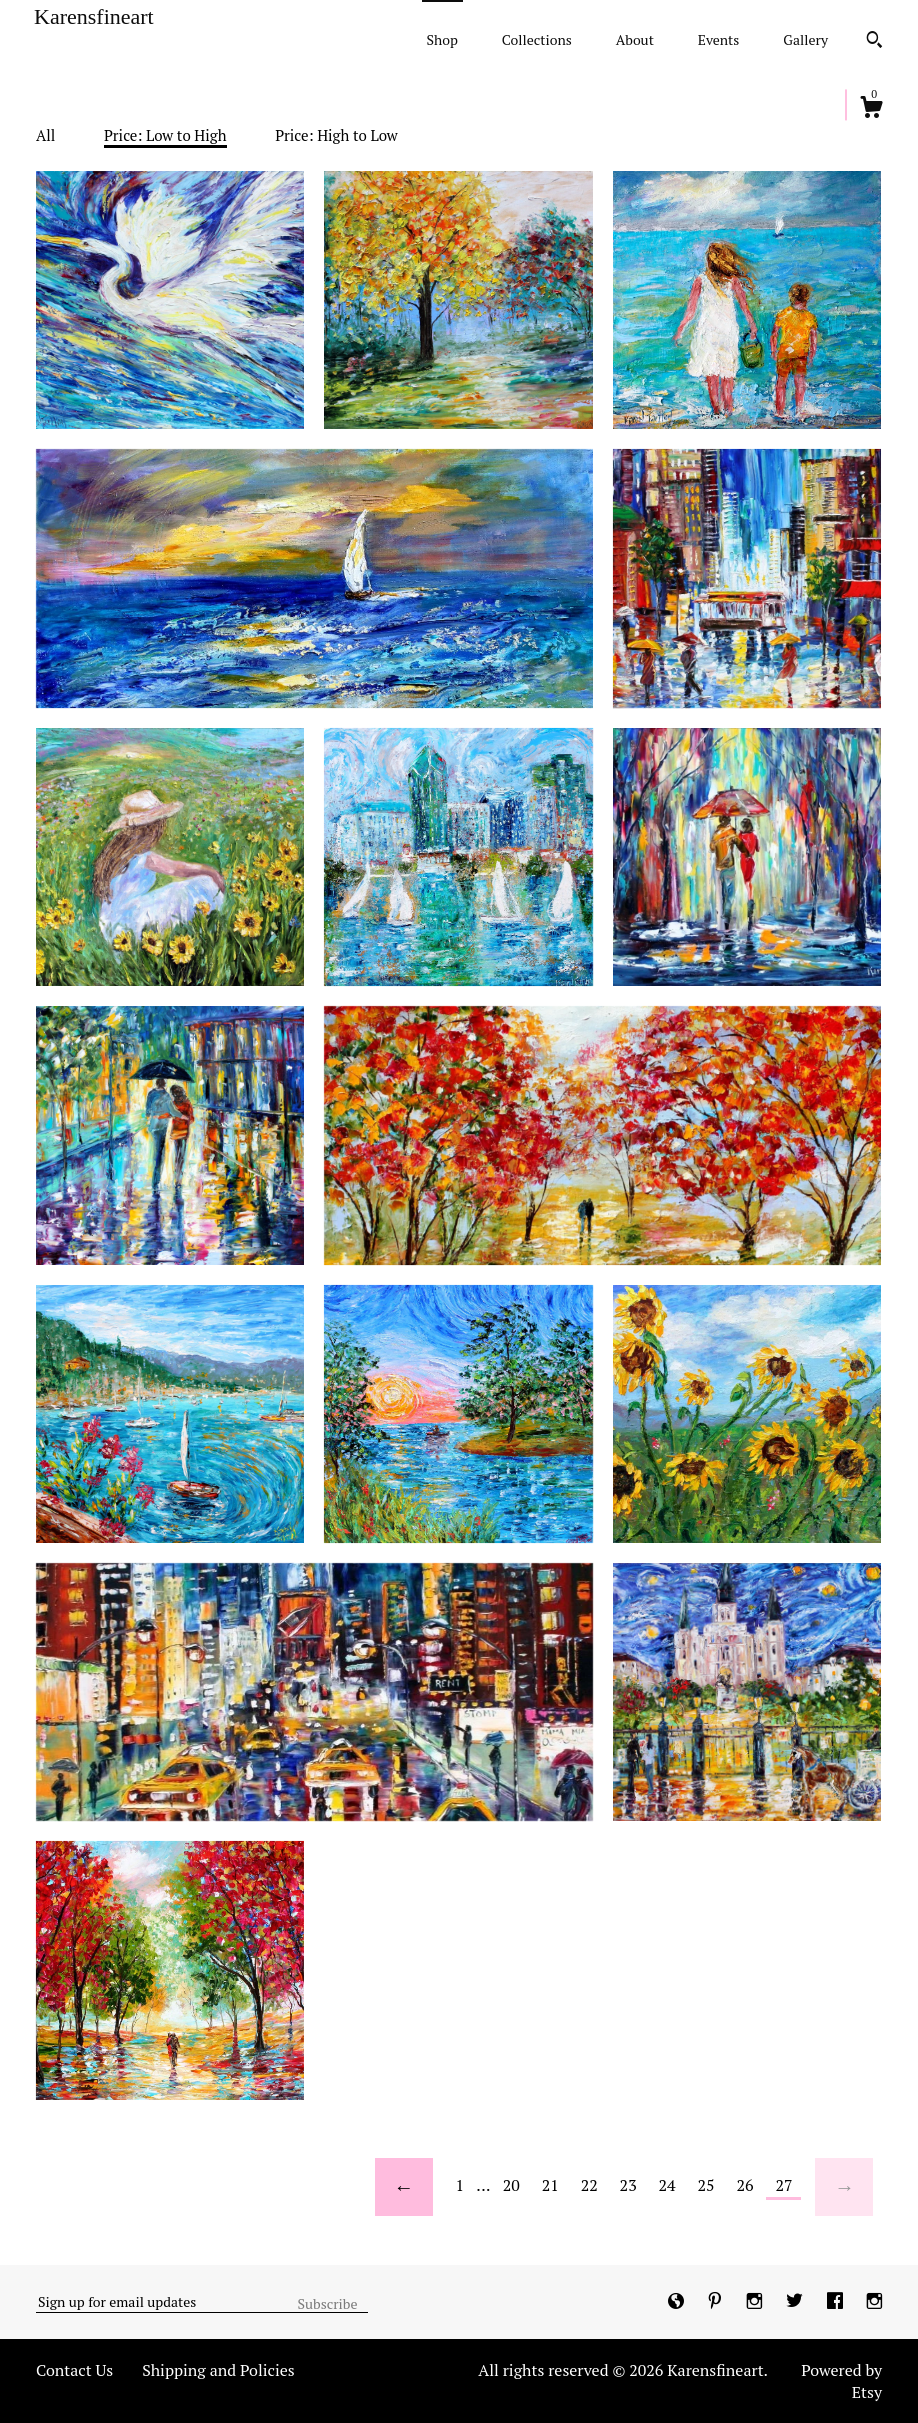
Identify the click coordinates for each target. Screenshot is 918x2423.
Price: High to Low (336, 135)
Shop (442, 39)
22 (589, 2185)
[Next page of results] (844, 2187)
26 (744, 2185)
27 (783, 2185)
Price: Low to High (165, 135)
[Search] (874, 42)
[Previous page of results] (404, 2187)
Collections (537, 39)
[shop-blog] (678, 2301)
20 (511, 2185)
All (45, 135)
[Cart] (871, 110)
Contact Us (74, 2370)
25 (706, 2185)
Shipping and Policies (218, 2370)
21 (550, 2185)
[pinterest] (717, 2301)
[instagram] (756, 2301)
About (635, 39)
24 (667, 2185)
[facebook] (837, 2301)
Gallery (805, 39)
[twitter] (796, 2301)
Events (719, 39)
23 (628, 2185)
